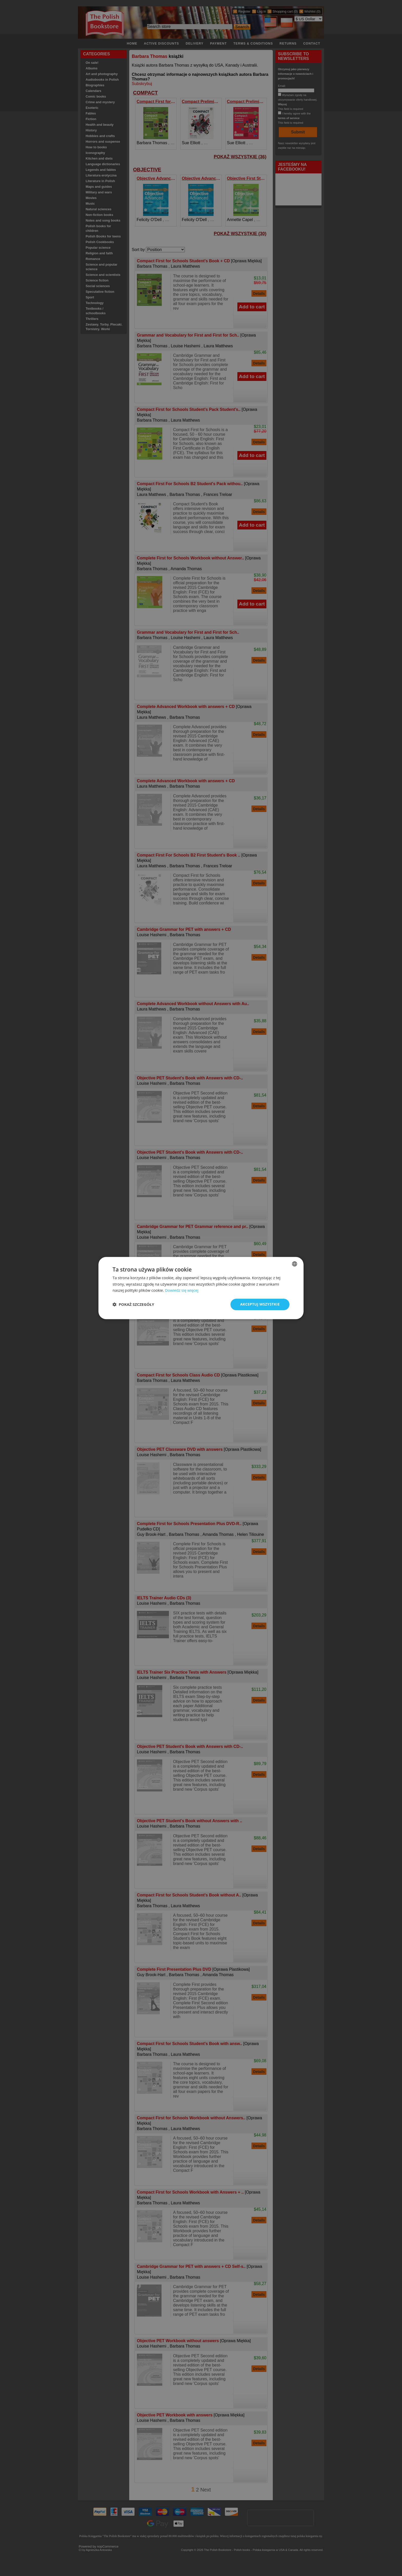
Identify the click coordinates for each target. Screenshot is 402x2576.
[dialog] (201, 1288)
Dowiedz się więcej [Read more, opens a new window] (181, 1290)
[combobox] (294, 1263)
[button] (133, 1304)
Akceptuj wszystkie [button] (260, 1304)
